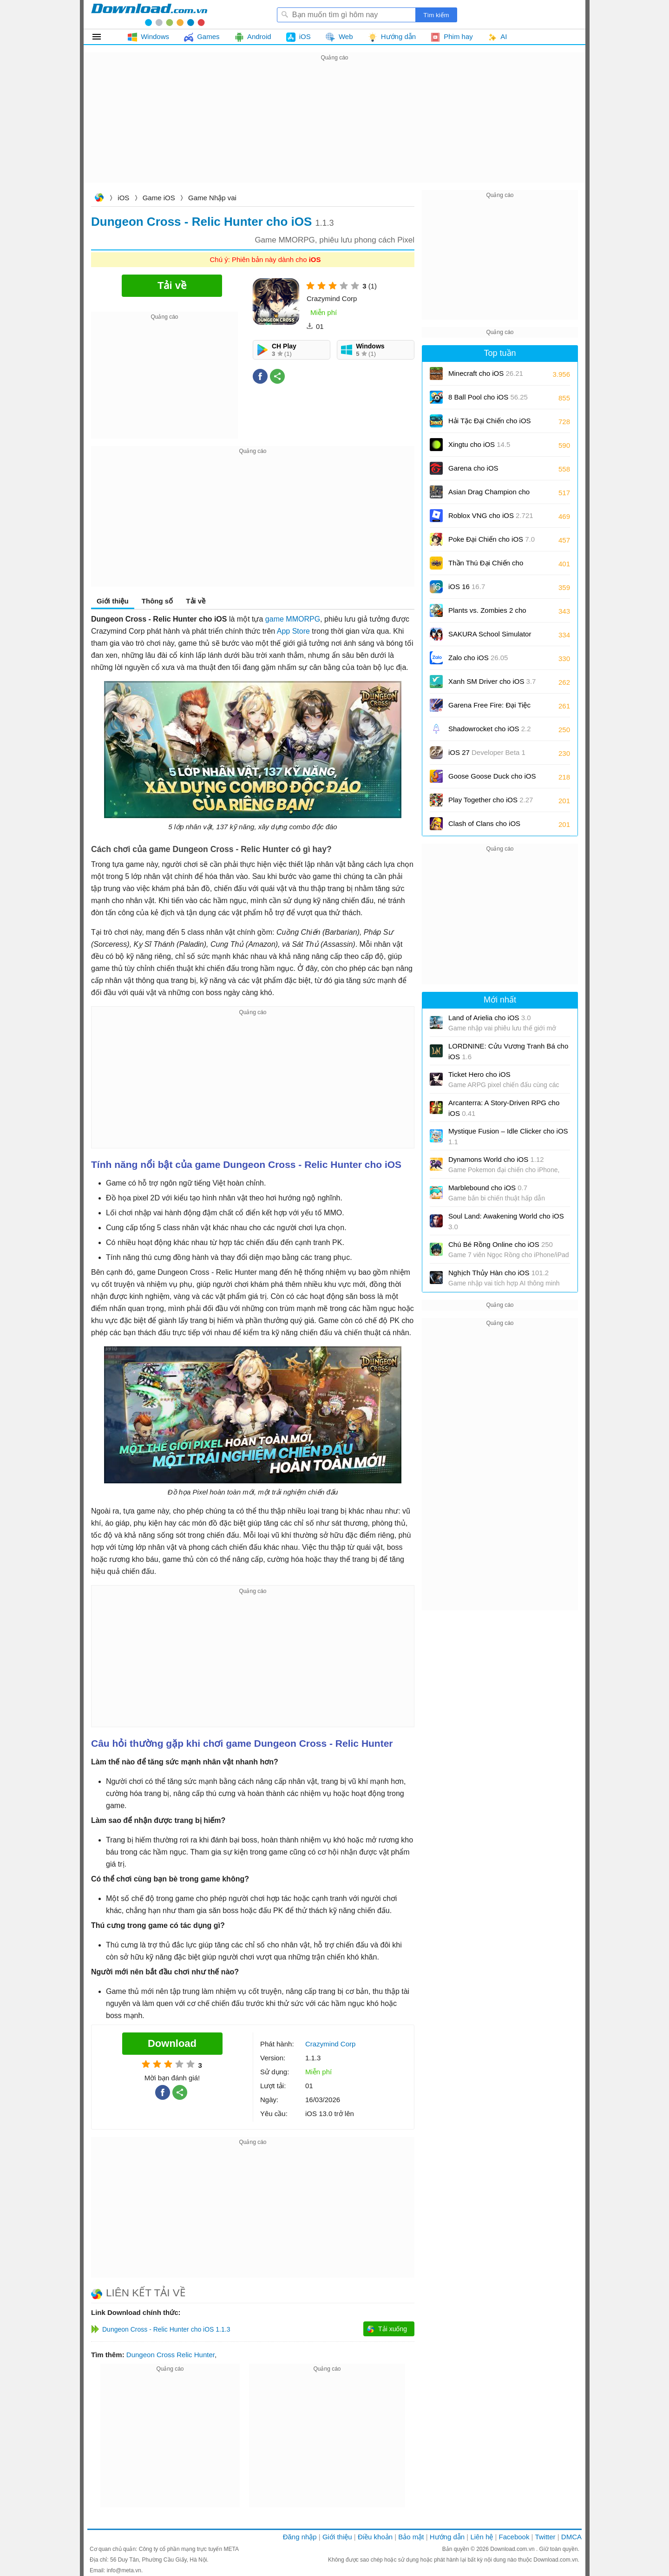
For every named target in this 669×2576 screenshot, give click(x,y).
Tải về (195, 601)
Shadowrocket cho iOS (489, 729)
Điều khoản (375, 2537)
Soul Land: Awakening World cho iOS (506, 1221)
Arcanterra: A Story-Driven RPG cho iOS (503, 1108)
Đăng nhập (300, 2537)
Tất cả (102, 36)
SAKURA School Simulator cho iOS (489, 637)
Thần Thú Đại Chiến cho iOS (485, 566)
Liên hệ (481, 2537)
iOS (123, 198)
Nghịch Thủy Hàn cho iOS (498, 1273)
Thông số (157, 601)
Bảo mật (411, 2537)
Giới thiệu (113, 601)
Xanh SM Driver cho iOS (492, 681)
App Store (293, 631)
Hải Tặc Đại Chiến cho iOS (489, 421)
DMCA (571, 2537)
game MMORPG (292, 619)
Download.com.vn (99, 198)
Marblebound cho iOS (487, 1188)
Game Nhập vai (212, 198)
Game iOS (159, 198)
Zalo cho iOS (478, 658)
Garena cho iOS (473, 468)
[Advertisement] (334, 128)
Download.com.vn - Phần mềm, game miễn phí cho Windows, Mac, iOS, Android (149, 14)
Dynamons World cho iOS (496, 1159)
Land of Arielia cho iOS (489, 1018)
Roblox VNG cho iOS (490, 515)
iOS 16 (466, 586)
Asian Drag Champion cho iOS (489, 495)
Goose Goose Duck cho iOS (492, 779)
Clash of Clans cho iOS (484, 826)
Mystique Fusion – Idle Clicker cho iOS (508, 1136)
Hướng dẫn (447, 2537)
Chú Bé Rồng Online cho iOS (500, 1244)
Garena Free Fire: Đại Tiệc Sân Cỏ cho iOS (489, 708)
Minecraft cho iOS (485, 373)
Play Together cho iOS (490, 800)
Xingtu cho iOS (479, 444)
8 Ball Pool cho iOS (488, 397)
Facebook (514, 2537)
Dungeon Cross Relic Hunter (170, 2355)
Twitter (545, 2537)
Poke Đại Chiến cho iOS (491, 539)
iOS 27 (486, 755)
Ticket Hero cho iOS (479, 1074)
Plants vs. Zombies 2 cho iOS (487, 613)
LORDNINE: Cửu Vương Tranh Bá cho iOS (508, 1051)
